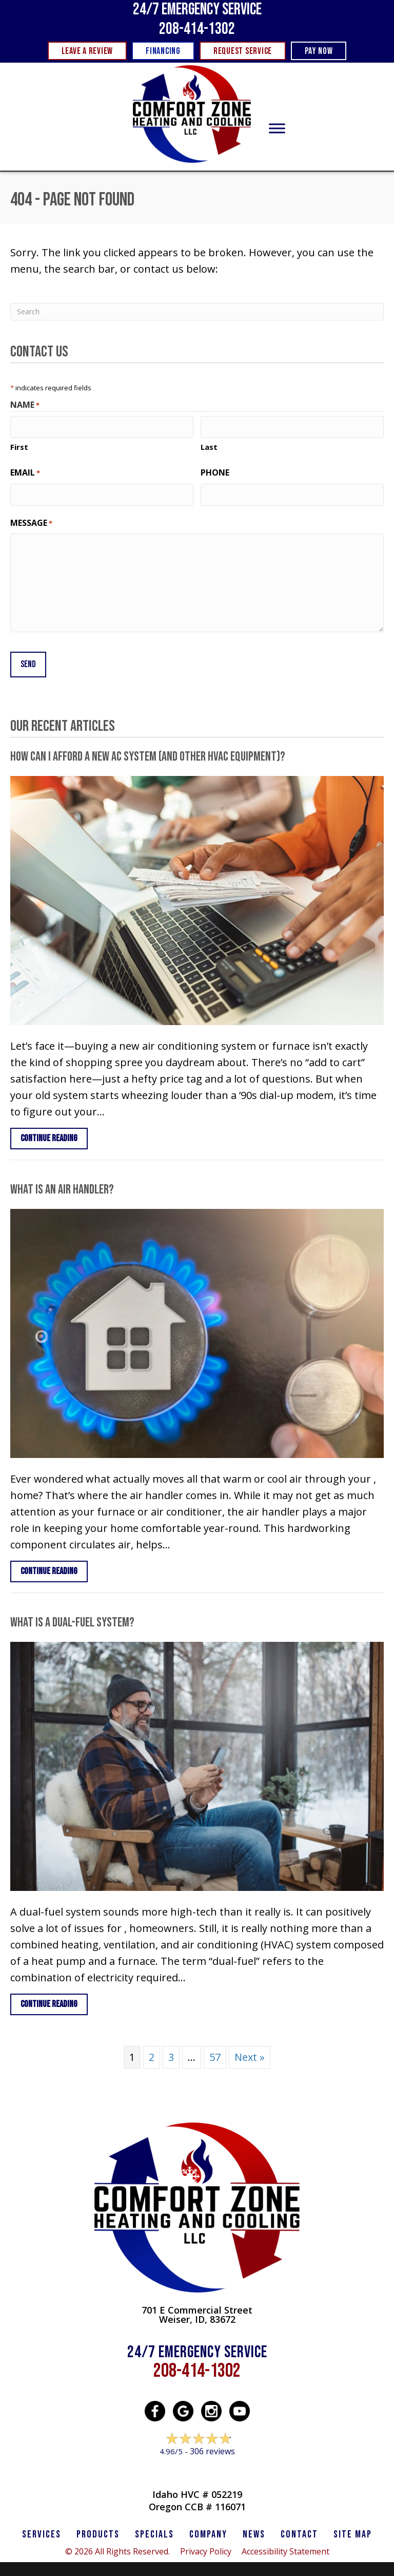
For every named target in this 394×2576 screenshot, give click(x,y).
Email (25, 471)
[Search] (197, 311)
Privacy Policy (205, 2544)
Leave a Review (197, 2464)
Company (208, 2528)
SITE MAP (352, 2528)
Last (209, 445)
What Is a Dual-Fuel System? (72, 1616)
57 (215, 2050)
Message (31, 519)
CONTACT (299, 2528)
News (254, 2528)
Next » (249, 2050)
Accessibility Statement (285, 2544)
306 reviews (212, 2444)
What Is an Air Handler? (62, 1183)
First (19, 445)
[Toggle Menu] (277, 129)
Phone (215, 471)
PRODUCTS (98, 2528)
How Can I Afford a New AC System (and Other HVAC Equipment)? (147, 750)
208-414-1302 (197, 29)
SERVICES (41, 2528)
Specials (154, 2528)
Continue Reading (54, 1131)
